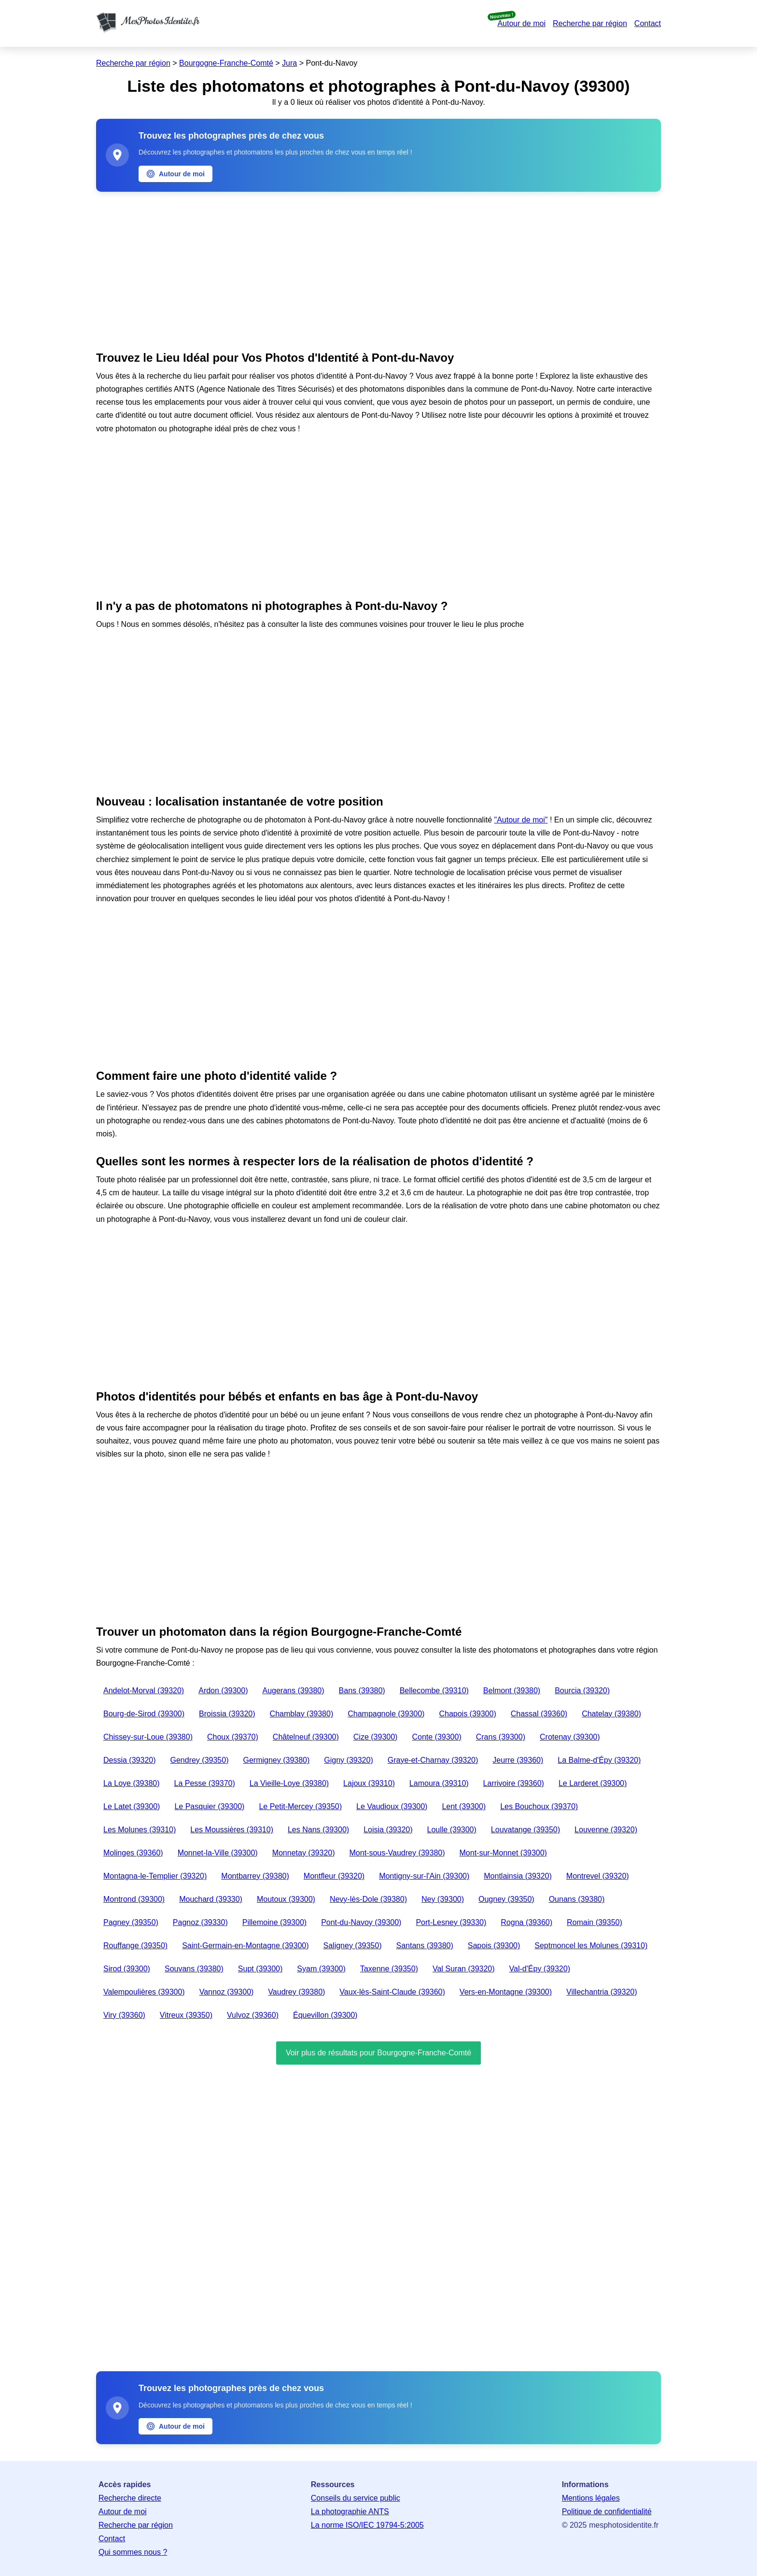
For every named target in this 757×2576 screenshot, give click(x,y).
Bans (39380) (362, 1690)
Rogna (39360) (526, 1922)
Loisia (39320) (388, 1830)
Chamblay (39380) (302, 1714)
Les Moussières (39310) (231, 1830)
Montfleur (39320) (334, 1876)
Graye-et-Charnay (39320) (433, 1760)
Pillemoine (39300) (274, 1922)
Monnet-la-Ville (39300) (218, 1853)
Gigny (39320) (348, 1760)
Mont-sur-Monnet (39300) (503, 1853)
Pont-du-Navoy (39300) (361, 1922)
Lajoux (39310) (369, 1783)
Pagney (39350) (130, 1922)
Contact (647, 23)
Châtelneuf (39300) (306, 1737)
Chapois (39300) (467, 1714)
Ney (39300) (442, 1899)
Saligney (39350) (352, 1945)
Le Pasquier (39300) (209, 1806)
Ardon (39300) (223, 1690)
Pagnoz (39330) (200, 1922)
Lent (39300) (464, 1806)
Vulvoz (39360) (253, 2015)
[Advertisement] (378, 269)
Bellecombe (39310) (434, 1690)
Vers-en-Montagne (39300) (506, 1992)
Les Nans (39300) (318, 1830)
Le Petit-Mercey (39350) (300, 1806)
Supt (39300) (260, 1969)
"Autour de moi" (521, 820)
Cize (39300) (375, 1737)
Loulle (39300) (452, 1830)
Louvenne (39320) (606, 1830)
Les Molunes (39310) (139, 1830)
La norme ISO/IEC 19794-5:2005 (367, 2525)
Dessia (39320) (129, 1760)
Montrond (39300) (134, 1899)
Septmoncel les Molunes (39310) (590, 1945)
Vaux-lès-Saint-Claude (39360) (392, 1992)
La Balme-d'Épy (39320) (599, 1760)
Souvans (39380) (194, 1969)
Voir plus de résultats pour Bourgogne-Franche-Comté (378, 2053)
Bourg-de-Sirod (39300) (143, 1714)
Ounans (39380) (577, 1899)
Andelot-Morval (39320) (143, 1690)
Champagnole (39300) (386, 1714)
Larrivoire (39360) (513, 1783)
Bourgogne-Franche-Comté (226, 63)
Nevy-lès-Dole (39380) (368, 1899)
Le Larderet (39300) (593, 1783)
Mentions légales (591, 2498)
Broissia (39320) (227, 1714)
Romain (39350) (594, 1922)
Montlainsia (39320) (518, 1876)
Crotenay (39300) (570, 1737)
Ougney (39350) (506, 1899)
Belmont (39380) (511, 1690)
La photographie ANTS (350, 2511)
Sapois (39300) (494, 1945)
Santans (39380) (424, 1945)
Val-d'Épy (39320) (539, 1969)
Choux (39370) (232, 1737)
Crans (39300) (500, 1737)
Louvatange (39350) (525, 1830)
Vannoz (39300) (226, 1992)
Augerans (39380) (293, 1690)
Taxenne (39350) (389, 1969)
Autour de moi (521, 23)
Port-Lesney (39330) (451, 1922)
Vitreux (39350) (186, 2015)
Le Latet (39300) (131, 1806)
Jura (289, 63)
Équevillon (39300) (325, 2015)
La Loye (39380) (131, 1783)
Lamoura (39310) (439, 1783)
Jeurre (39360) (517, 1760)
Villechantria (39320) (601, 1992)
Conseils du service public (355, 2498)
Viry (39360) (124, 2015)
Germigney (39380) (276, 1760)
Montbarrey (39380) (255, 1876)
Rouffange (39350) (135, 1945)
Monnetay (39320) (303, 1853)
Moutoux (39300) (286, 1899)
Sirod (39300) (126, 1969)
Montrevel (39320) (597, 1876)
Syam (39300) (321, 1969)
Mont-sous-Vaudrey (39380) (397, 1853)
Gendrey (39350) (199, 1760)
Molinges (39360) (133, 1853)
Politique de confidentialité (607, 2511)
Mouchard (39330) (210, 1899)
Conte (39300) (436, 1737)
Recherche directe (129, 2498)
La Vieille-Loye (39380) (289, 1783)
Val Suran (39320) (464, 1969)
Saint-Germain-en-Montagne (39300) (245, 1945)
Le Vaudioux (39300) (391, 1806)
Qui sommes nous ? (132, 2552)
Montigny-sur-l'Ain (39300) (424, 1876)
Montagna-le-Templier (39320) (155, 1876)
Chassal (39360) (539, 1714)
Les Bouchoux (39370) (539, 1806)
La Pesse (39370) (204, 1783)
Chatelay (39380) (611, 1714)
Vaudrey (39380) (296, 1992)
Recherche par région (590, 23)
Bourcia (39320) (582, 1690)
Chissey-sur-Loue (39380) (148, 1737)
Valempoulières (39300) (144, 1992)
